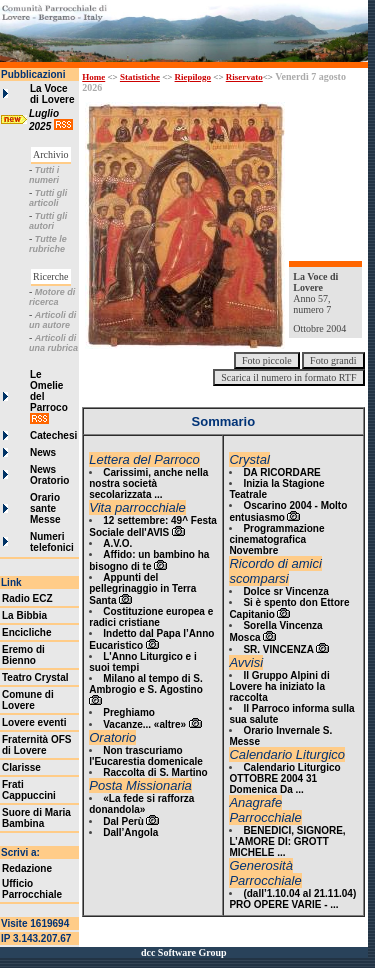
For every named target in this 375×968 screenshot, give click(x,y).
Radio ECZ (27, 598)
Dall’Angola (130, 832)
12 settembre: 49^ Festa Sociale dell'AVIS (153, 526)
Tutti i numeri (44, 175)
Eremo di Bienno (23, 655)
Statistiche (140, 77)
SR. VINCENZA (278, 649)
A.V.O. (117, 543)
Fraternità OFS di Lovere (36, 745)
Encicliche (26, 632)
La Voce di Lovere (52, 94)
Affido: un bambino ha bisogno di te (149, 560)
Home (93, 77)
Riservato (244, 77)
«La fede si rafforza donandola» (141, 804)
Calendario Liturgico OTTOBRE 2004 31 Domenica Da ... (284, 778)
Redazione (27, 868)
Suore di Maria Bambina (36, 818)
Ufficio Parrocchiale (32, 889)
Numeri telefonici (52, 542)
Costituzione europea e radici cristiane (151, 617)
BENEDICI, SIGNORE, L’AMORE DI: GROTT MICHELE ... (287, 841)
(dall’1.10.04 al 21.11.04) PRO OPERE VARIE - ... (292, 899)
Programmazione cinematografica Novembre (276, 539)
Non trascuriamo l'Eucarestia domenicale (146, 756)
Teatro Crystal (35, 677)
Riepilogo (193, 77)
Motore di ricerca (52, 297)
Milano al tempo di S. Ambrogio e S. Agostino (146, 684)
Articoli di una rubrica (53, 343)
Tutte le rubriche (48, 244)
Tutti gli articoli (48, 198)
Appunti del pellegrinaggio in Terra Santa (142, 589)
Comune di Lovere (28, 700)
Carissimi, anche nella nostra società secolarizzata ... (148, 483)
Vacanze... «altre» (144, 724)
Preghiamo (129, 712)
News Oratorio (49, 475)
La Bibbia (24, 615)
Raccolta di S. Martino (155, 772)
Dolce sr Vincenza (285, 591)
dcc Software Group (184, 952)
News (43, 452)
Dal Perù (123, 821)
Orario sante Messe (45, 508)
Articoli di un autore (52, 320)
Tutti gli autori (48, 221)
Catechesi (53, 435)
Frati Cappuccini (29, 790)
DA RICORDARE (281, 472)
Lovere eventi (34, 722)
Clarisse (21, 767)
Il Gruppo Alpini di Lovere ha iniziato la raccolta (279, 686)
